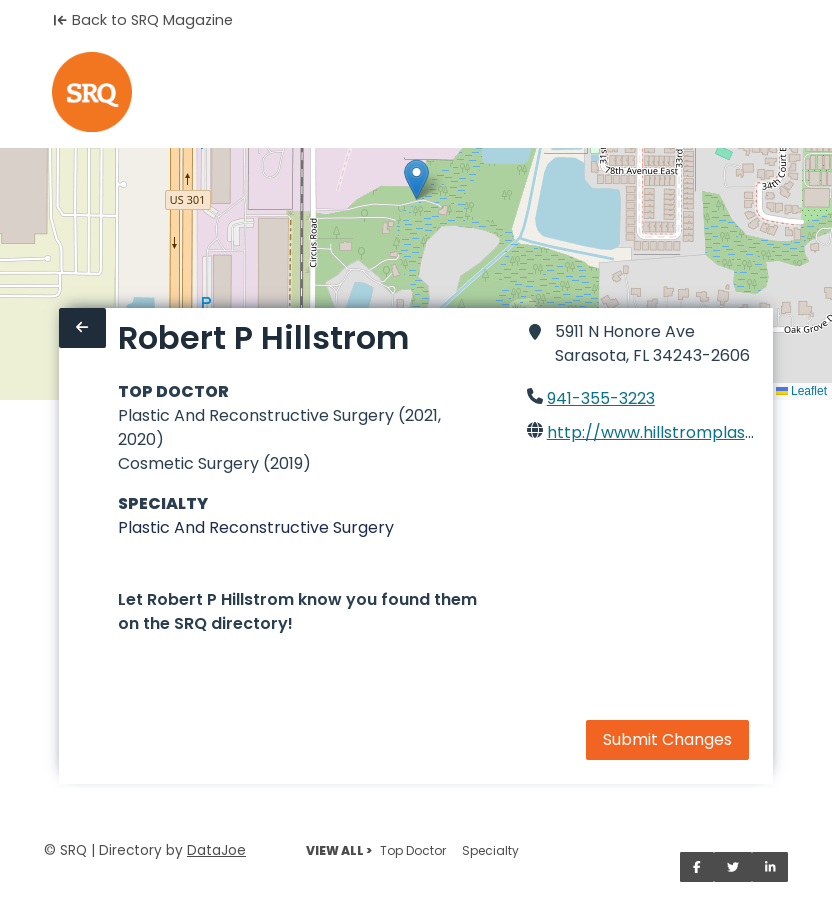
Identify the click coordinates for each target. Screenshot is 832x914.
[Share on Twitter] (733, 867)
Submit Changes (667, 739)
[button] (416, 179)
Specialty (490, 850)
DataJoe (216, 850)
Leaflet (801, 391)
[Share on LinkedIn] (770, 867)
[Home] (92, 92)
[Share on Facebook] (697, 867)
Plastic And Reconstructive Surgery (256, 527)
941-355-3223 (601, 398)
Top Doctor (413, 850)
